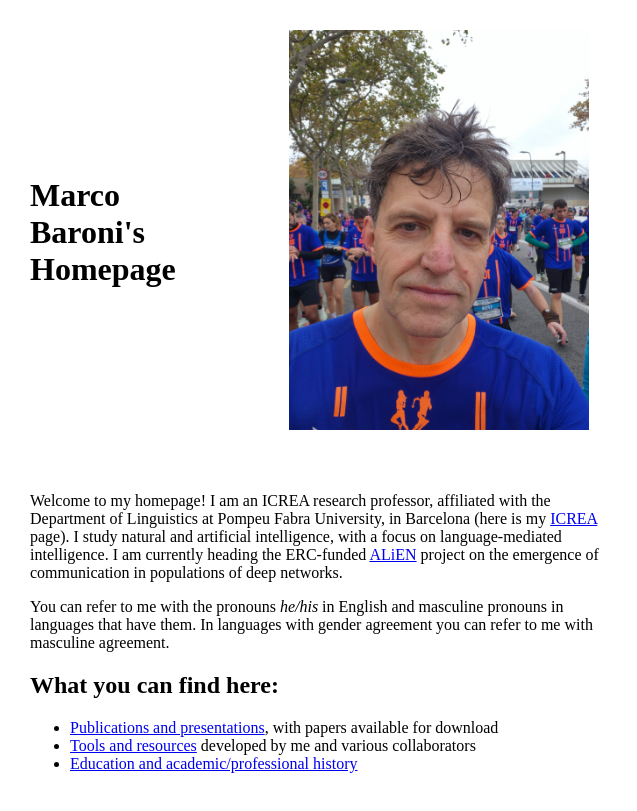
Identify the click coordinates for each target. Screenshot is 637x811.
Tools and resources (133, 745)
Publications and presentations (167, 727)
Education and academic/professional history (213, 763)
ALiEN (392, 554)
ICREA (573, 518)
